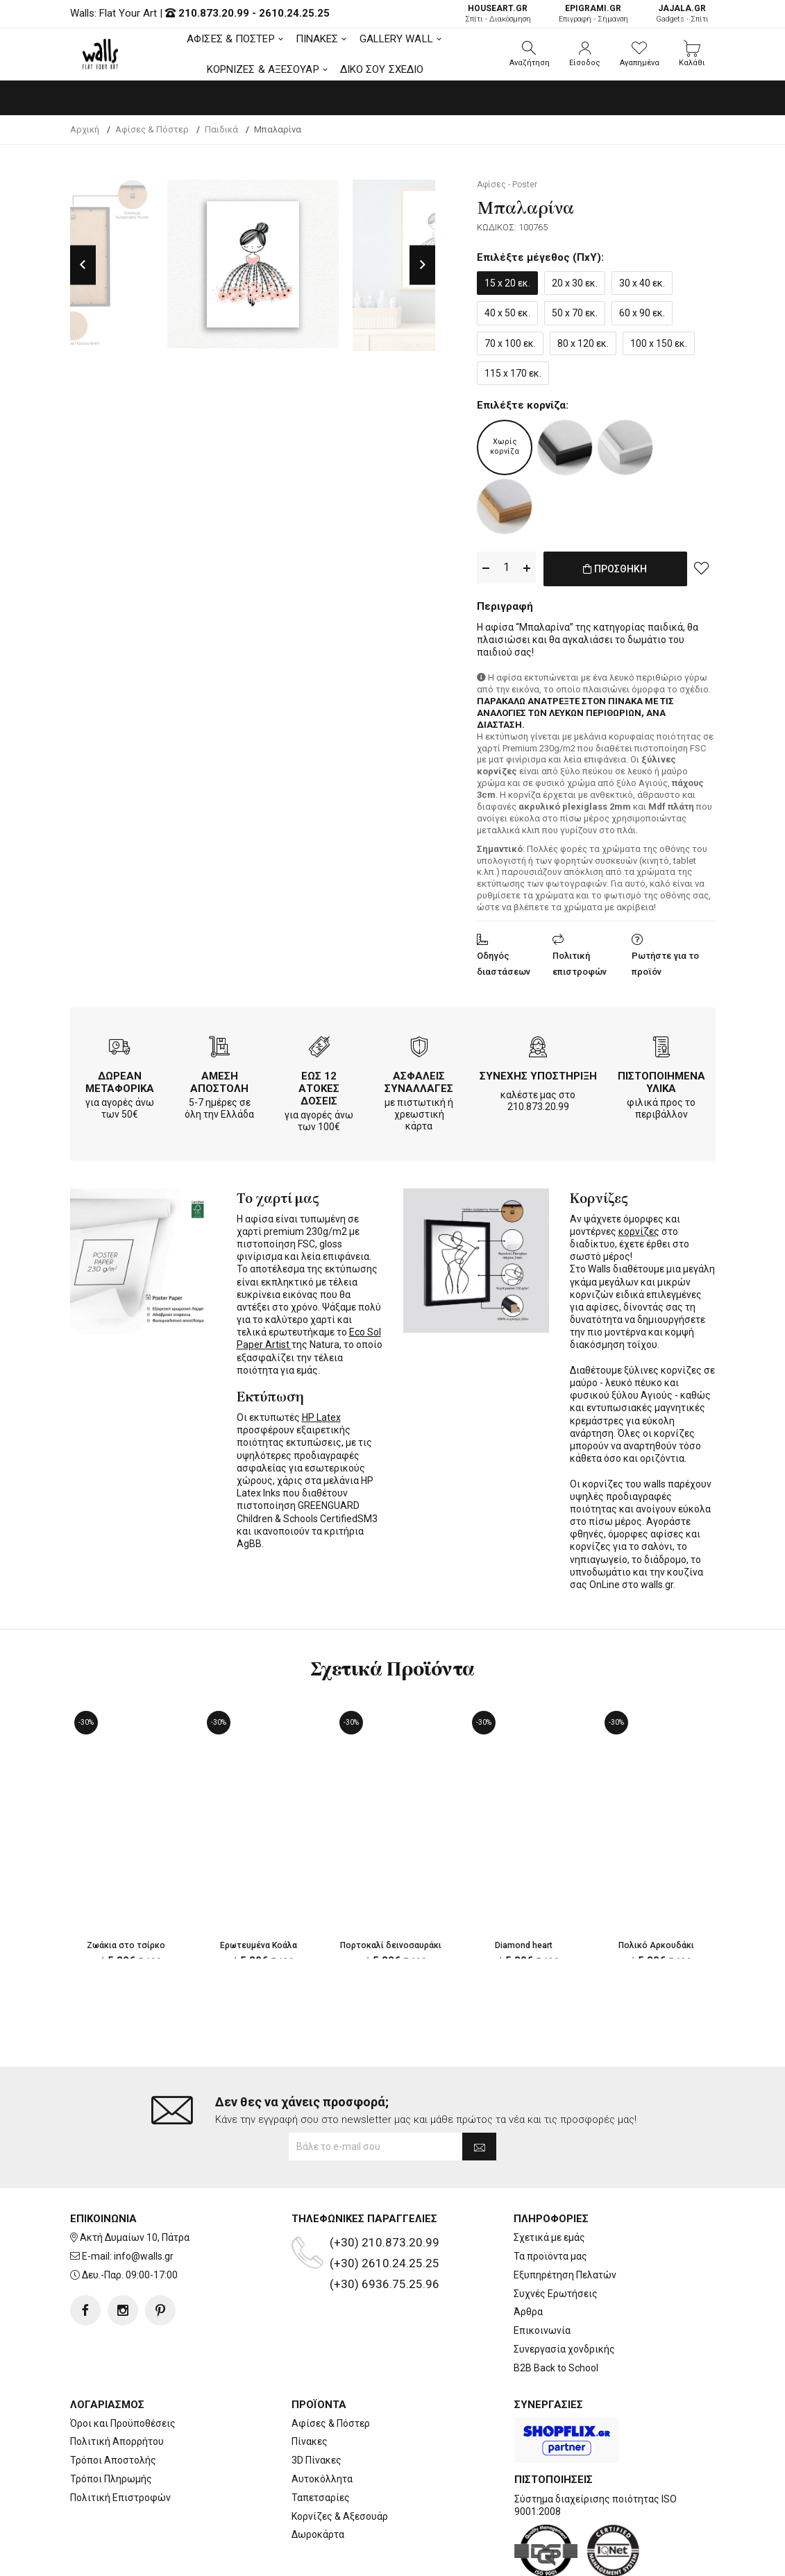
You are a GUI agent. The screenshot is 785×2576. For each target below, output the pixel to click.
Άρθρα (528, 2256)
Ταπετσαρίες (321, 2442)
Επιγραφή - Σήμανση (593, 13)
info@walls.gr (144, 2200)
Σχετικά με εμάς (549, 2181)
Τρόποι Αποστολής (113, 2404)
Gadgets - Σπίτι (682, 13)
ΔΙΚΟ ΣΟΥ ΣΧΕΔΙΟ (382, 69)
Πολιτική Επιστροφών (120, 2442)
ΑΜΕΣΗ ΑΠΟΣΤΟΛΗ (219, 1079)
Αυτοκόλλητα (322, 2423)
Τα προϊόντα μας (550, 2200)
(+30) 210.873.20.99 (384, 2187)
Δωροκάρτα (318, 2478)
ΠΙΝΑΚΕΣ (317, 39)
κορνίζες (638, 1228)
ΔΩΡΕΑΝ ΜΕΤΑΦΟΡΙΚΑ (119, 1079)
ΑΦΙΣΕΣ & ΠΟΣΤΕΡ (231, 39)
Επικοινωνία (542, 2274)
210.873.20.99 (213, 13)
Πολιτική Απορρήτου (117, 2385)
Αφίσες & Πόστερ (331, 2367)
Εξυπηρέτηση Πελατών (565, 2219)
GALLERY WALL (396, 39)
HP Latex (321, 1414)
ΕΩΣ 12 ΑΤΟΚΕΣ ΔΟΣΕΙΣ (318, 1085)
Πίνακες (310, 2385)
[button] (529, 54)
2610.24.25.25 (294, 13)
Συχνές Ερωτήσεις (556, 2238)
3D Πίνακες (316, 2404)
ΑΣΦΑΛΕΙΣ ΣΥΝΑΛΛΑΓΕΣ (419, 1079)
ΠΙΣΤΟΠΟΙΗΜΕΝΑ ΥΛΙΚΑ (661, 1079)
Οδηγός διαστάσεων (503, 961)
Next (422, 265)
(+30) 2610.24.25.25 (384, 2208)
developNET (507, 2557)
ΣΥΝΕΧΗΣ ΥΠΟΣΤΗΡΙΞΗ (538, 1073)
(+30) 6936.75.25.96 (384, 2228)
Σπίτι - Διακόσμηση (498, 13)
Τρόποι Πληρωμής (111, 2423)
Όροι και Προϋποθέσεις (123, 2367)
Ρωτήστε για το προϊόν (665, 961)
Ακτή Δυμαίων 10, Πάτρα (134, 2181)
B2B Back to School (556, 2312)
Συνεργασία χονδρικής (564, 2293)
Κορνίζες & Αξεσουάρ (340, 2460)
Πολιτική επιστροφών (579, 961)
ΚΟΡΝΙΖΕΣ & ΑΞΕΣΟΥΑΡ (263, 69)
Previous (83, 265)
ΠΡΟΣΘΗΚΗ (615, 576)
